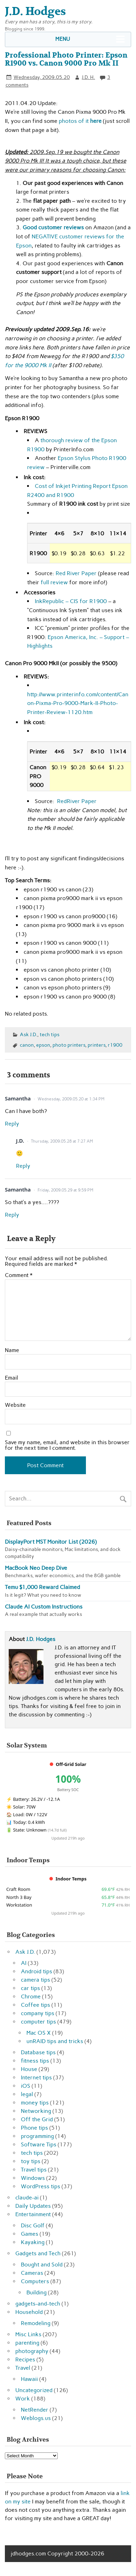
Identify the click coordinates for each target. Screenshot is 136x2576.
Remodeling (35, 2323)
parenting (27, 2342)
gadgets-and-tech (37, 2303)
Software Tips (38, 2144)
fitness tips (35, 2060)
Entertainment (33, 2214)
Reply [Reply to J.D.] (23, 1166)
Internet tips (36, 2077)
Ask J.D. (28, 1034)
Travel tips (34, 2169)
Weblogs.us (36, 2418)
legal (27, 2094)
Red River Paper (76, 573)
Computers (35, 2281)
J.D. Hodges (40, 1639)
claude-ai (27, 2197)
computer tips (38, 2021)
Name (12, 1350)
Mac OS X (38, 2032)
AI (23, 1963)
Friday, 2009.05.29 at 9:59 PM (65, 1190)
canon (27, 1045)
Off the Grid (37, 2119)
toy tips (30, 2161)
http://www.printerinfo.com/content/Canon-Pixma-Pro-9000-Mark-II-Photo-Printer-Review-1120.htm (77, 703)
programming (37, 2136)
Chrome (31, 1996)
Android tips (36, 1971)
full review (54, 582)
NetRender (34, 2409)
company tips (37, 2013)
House (29, 2069)
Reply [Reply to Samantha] (12, 1123)
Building (36, 2292)
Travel (22, 2368)
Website (15, 1405)
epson (43, 1045)
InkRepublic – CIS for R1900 (71, 601)
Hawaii (29, 2379)
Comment (18, 1275)
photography (31, 2351)
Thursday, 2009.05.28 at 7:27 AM (62, 1141)
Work (22, 2398)
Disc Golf (33, 2225)
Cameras (32, 2273)
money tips (35, 2102)
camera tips (35, 1979)
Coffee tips (35, 2005)
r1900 (115, 1045)
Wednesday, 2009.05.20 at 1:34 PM (71, 1099)
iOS (25, 2086)
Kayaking (33, 2242)
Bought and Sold (42, 2264)
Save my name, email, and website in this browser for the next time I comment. (67, 1445)
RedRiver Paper (77, 801)
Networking (36, 2111)
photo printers (69, 1045)
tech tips (49, 1034)
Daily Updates (33, 2206)
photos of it (79, 121)
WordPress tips (40, 2186)
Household (29, 2312)
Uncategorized (34, 2390)
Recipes (25, 2359)
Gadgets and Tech (38, 2253)
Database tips (38, 2052)
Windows (33, 2178)
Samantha (18, 1098)
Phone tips (34, 2127)
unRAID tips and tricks (54, 2041)
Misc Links (28, 2334)
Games (29, 2233)
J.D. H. (88, 77)
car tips (30, 1988)
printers (96, 1045)
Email (11, 1378)
